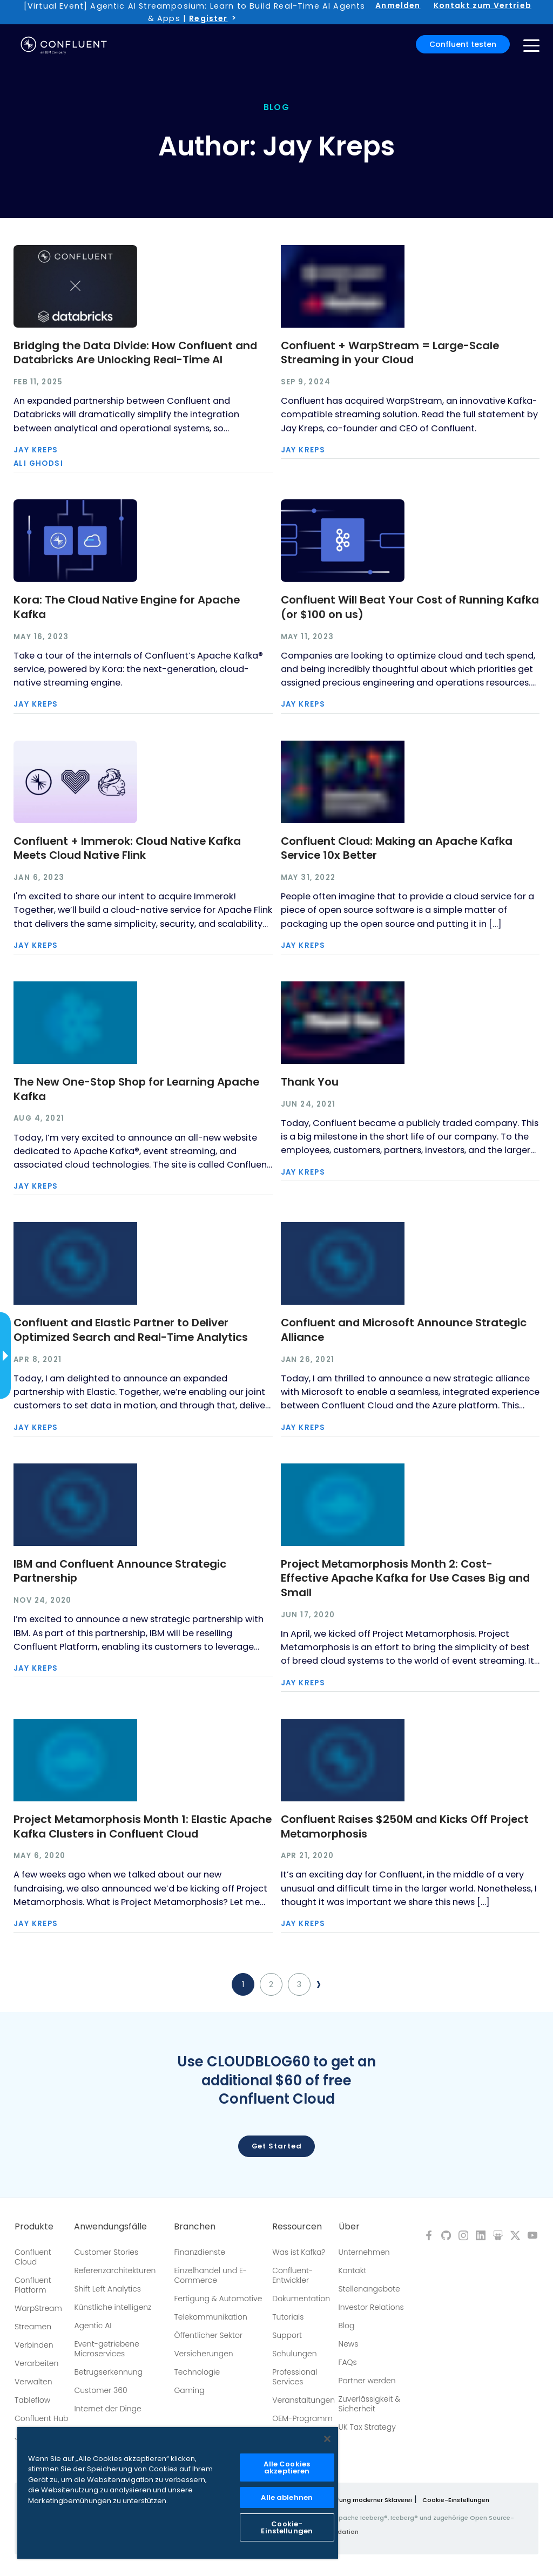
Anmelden (397, 5)
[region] (177, 2493)
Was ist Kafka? (298, 2252)
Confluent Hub (41, 2418)
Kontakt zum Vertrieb (482, 5)
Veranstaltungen (303, 2400)
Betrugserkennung (108, 2372)
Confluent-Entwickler (292, 2275)
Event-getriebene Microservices (106, 2348)
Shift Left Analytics (107, 2288)
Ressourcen (297, 2227)
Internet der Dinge (107, 2408)
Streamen (33, 2326)
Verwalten (33, 2381)
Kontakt (353, 2270)
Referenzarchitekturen (115, 2270)
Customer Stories (106, 2252)
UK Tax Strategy (367, 2427)
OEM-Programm (302, 2418)
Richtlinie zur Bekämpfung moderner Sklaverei (341, 2500)
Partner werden (367, 2380)
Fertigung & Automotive (218, 2298)
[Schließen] (327, 2439)
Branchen (194, 2227)
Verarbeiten (36, 2363)
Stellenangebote (369, 2288)
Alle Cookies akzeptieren (287, 2467)
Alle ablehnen (287, 2497)
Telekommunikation (210, 2316)
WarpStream (38, 2308)
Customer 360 (100, 2390)
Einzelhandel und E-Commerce (210, 2275)
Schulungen (294, 2353)
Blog (347, 2325)
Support (287, 2335)
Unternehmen (364, 2252)
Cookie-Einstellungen (455, 2500)
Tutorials (288, 2316)
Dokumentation (301, 2298)
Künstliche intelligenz (112, 2307)
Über (349, 2227)
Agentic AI (92, 2325)
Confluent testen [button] (462, 44)
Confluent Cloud (33, 2257)
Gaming (189, 2390)
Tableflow (32, 2400)
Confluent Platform (33, 2285)
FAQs (348, 2362)
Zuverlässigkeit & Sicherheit (370, 2404)
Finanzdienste (199, 2252)
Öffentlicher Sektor (208, 2335)
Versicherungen (203, 2353)
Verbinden (34, 2345)
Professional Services (294, 2377)
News (349, 2343)
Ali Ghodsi (38, 463)
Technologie (197, 2372)
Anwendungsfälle (110, 2227)
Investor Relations (371, 2307)
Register (208, 18)
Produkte (34, 2227)
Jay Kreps (36, 450)
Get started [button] (277, 2146)
